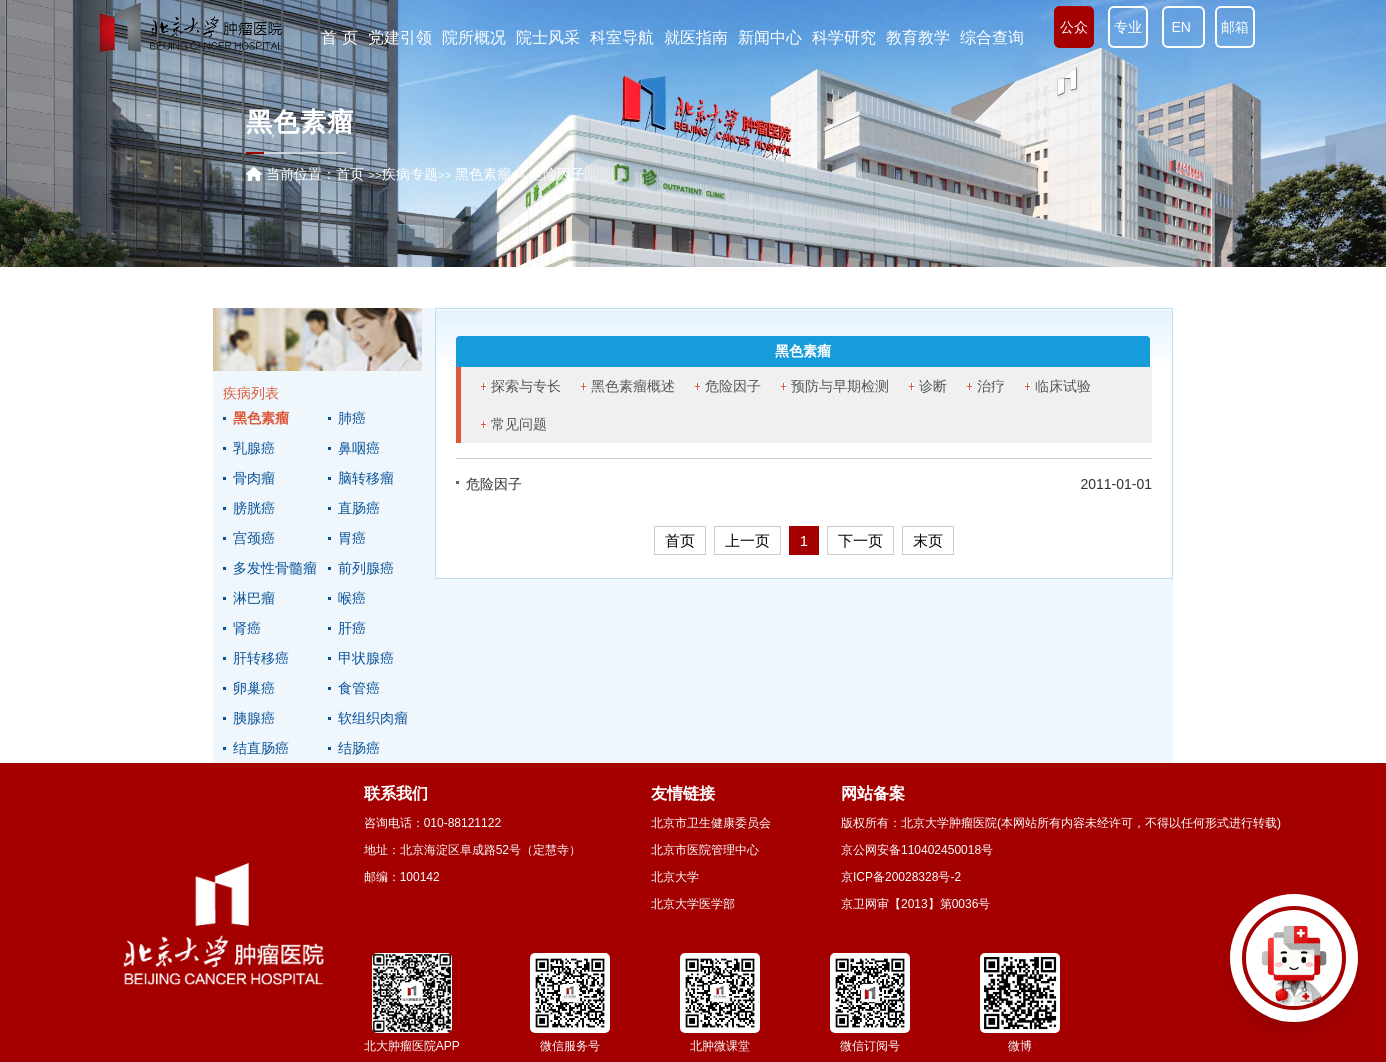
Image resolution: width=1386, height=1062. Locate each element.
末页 (928, 540)
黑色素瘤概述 (633, 386)
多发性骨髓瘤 (275, 568)
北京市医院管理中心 (705, 850)
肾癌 (247, 628)
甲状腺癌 (366, 658)
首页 (350, 174)
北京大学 (675, 877)
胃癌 (352, 538)
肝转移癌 (261, 658)
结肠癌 (359, 748)
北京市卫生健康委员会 (711, 823)
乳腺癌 (254, 448)
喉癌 (352, 598)
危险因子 (733, 386)
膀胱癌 (254, 508)
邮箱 (1235, 27)
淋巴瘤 (254, 598)
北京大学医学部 (693, 904)
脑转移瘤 (366, 478)
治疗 (991, 386)
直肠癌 (359, 508)
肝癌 (352, 628)
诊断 (933, 386)
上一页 (747, 540)
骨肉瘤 (254, 478)
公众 (1074, 27)
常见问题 (519, 424)
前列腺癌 (366, 568)
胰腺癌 (254, 718)
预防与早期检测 (840, 386)
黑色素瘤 (261, 418)
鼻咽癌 (359, 448)
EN (1183, 27)
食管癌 (359, 688)
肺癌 (352, 418)
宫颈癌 (254, 538)
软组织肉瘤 (373, 718)
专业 (1128, 27)
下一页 (860, 540)
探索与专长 (526, 386)
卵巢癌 (254, 688)
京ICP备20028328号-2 (901, 877)
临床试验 (1063, 386)
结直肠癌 (261, 748)
